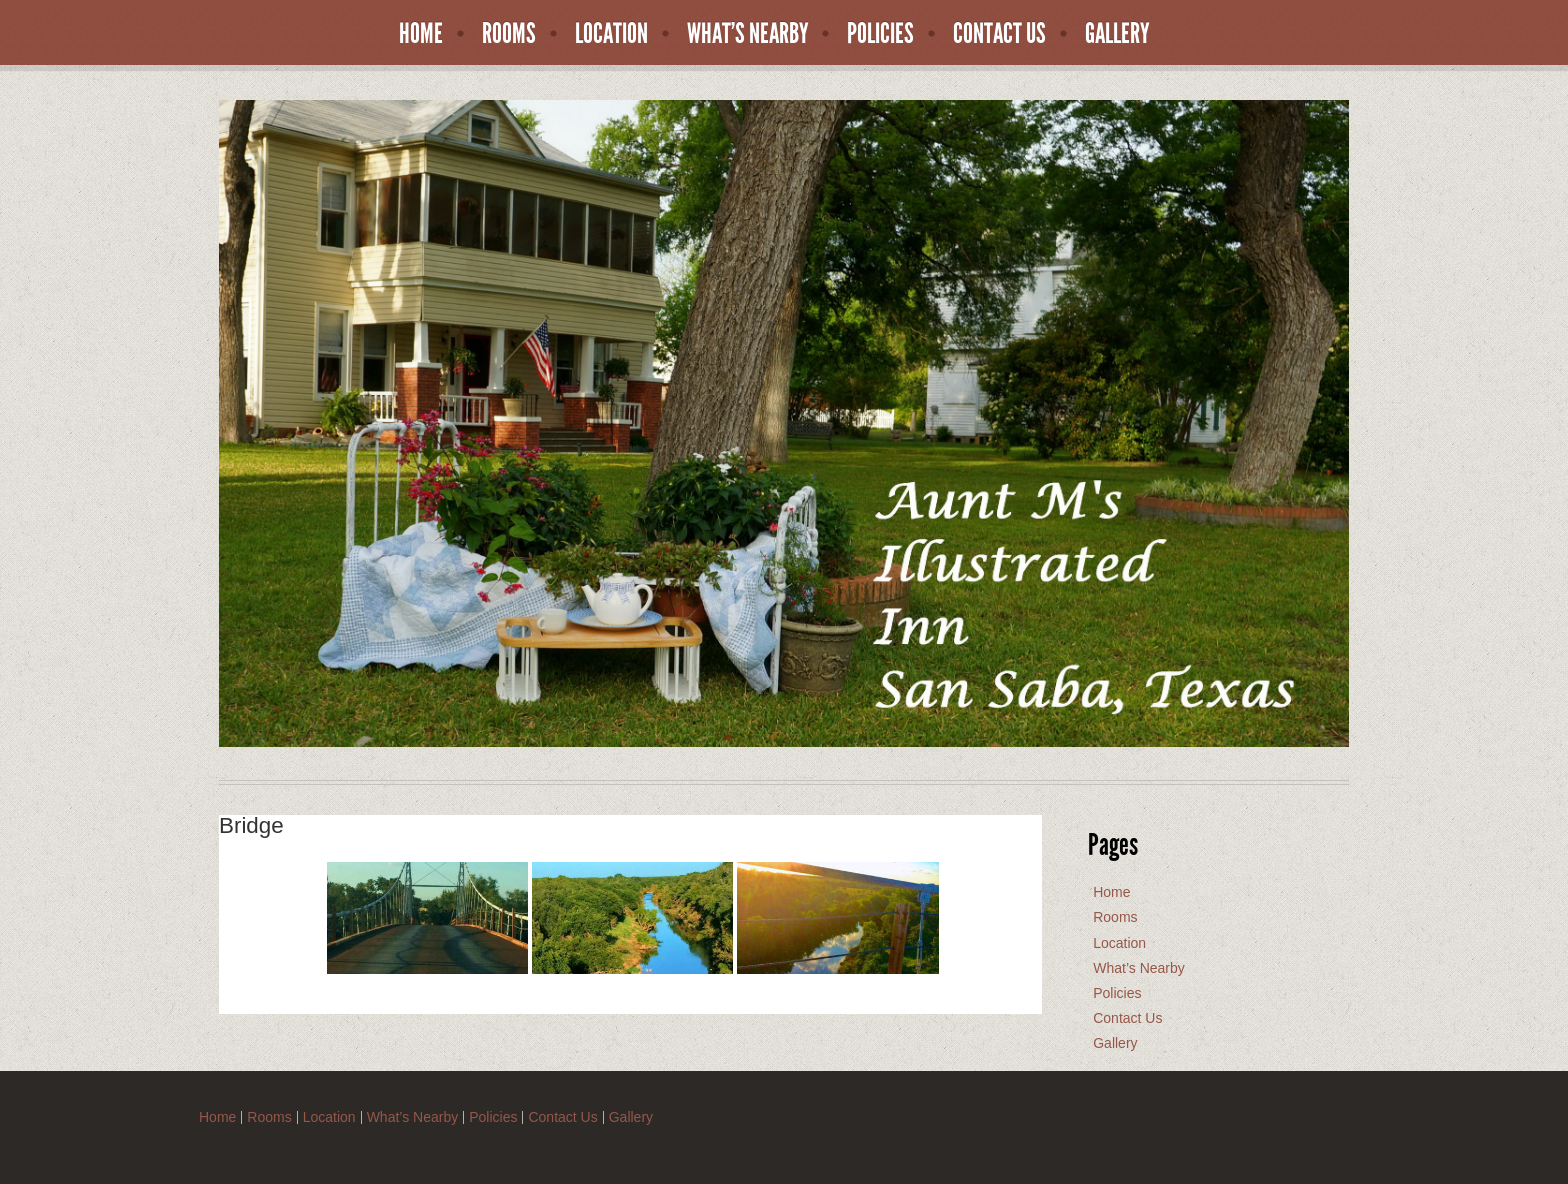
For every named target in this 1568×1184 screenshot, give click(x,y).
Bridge (251, 825)
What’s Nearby (748, 34)
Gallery (1117, 34)
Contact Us (999, 34)
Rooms (509, 34)
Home (421, 34)
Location (611, 34)
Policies (880, 34)
